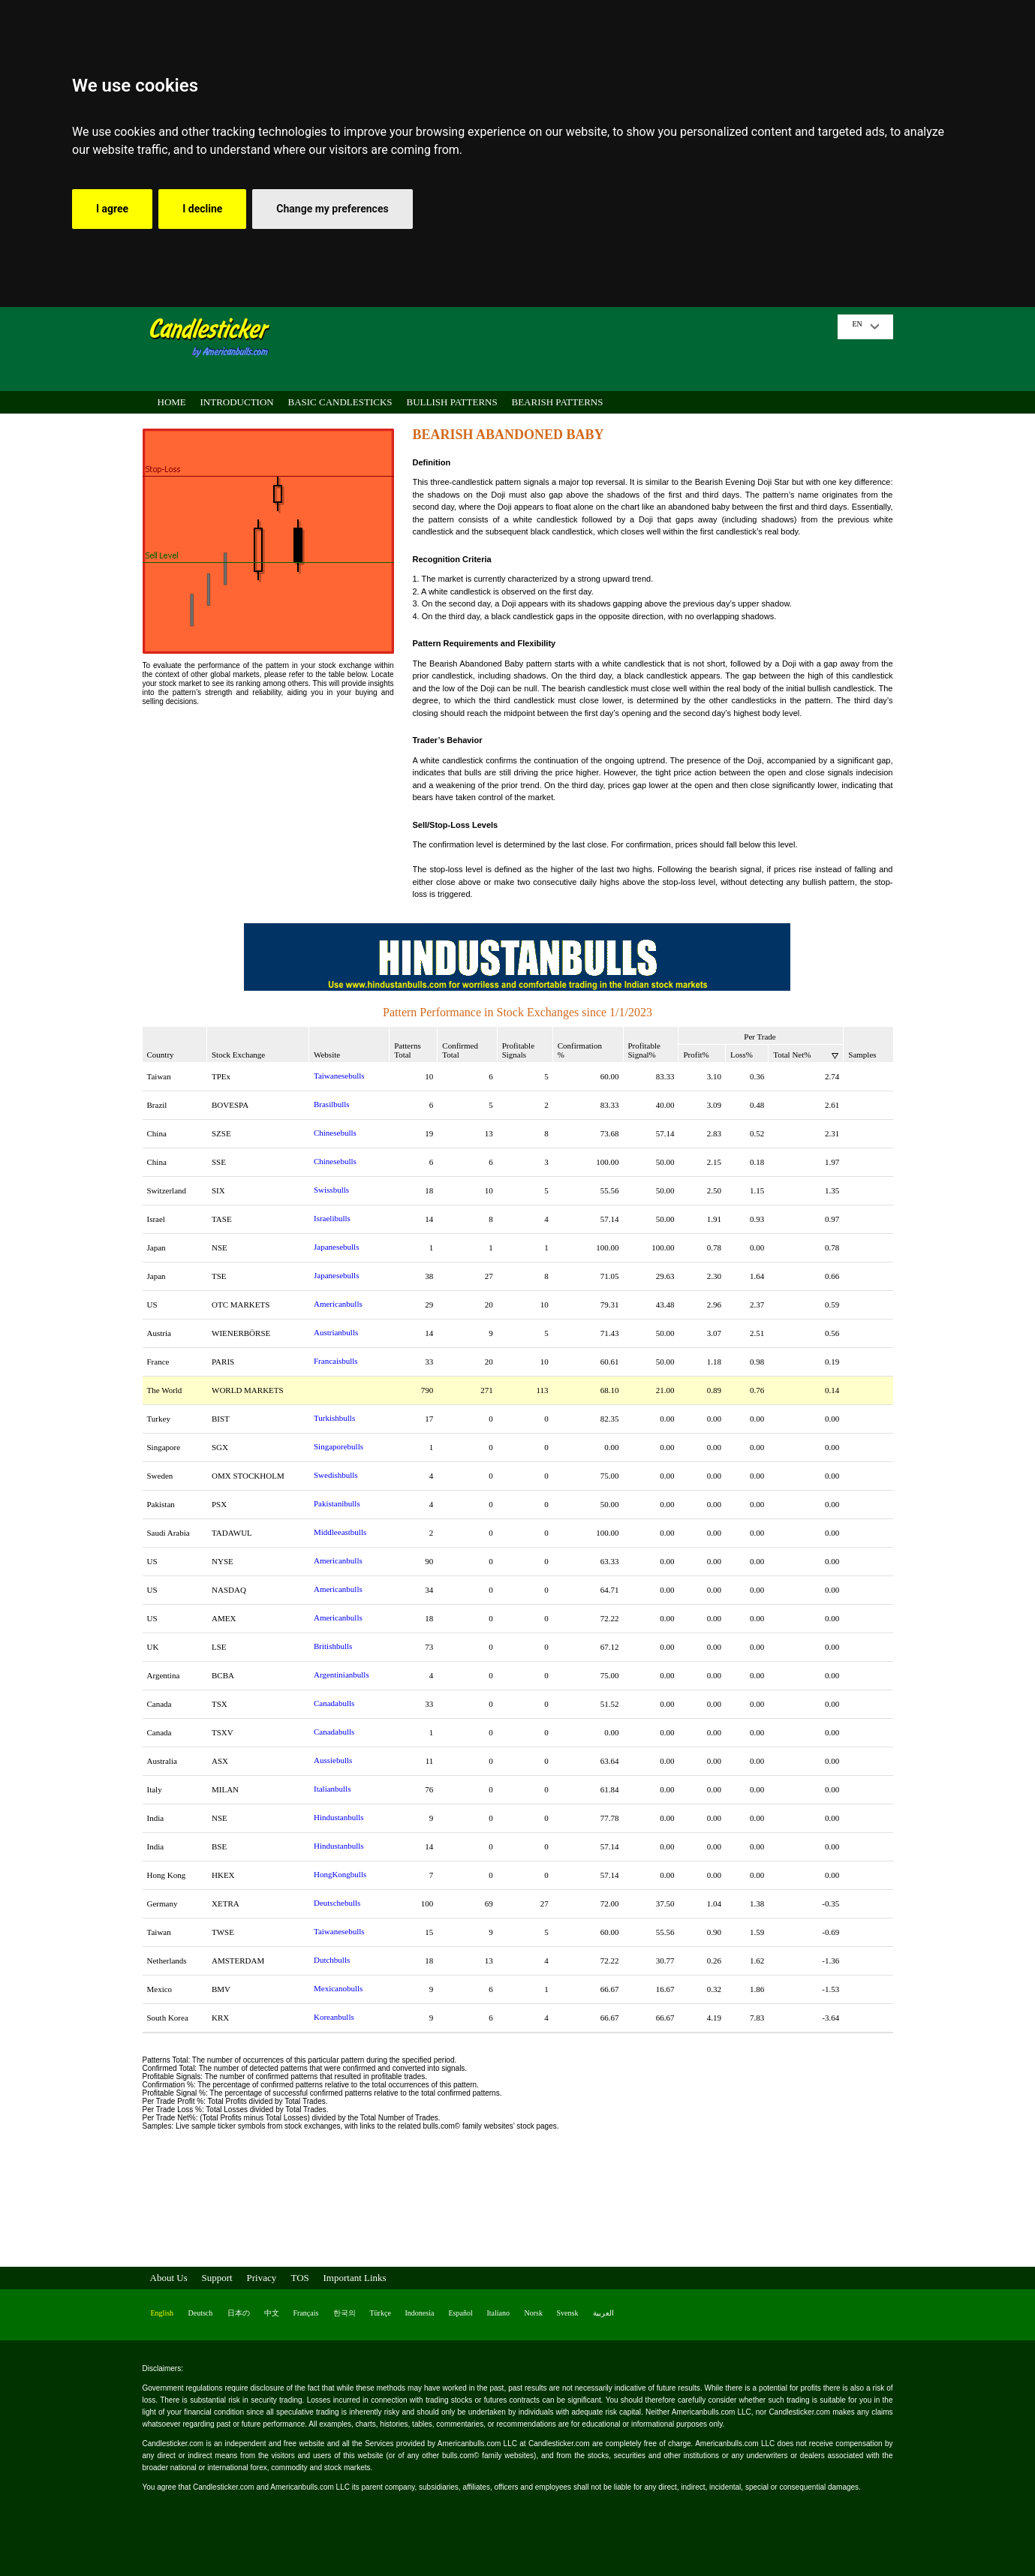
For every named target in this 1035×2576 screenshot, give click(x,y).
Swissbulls (331, 1189)
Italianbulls (332, 1788)
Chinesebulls (335, 1132)
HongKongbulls (340, 1874)
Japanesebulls (336, 1246)
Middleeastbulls (340, 1531)
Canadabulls (334, 1703)
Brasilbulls (332, 1104)
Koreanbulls (334, 2016)
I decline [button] (202, 209)
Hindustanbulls (339, 1817)
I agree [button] (112, 209)
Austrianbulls (336, 1332)
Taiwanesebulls (339, 1075)
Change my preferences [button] (332, 209)
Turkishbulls (334, 1417)
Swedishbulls (336, 1474)
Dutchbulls (332, 1959)
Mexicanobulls (338, 1988)
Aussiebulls (333, 1760)
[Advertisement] (558, 348)
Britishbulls (333, 1646)
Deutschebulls (337, 1902)
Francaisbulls (336, 1360)
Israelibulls (332, 1218)
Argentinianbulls (341, 1674)
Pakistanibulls (337, 1503)
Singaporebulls (338, 1446)
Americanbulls (338, 1303)
